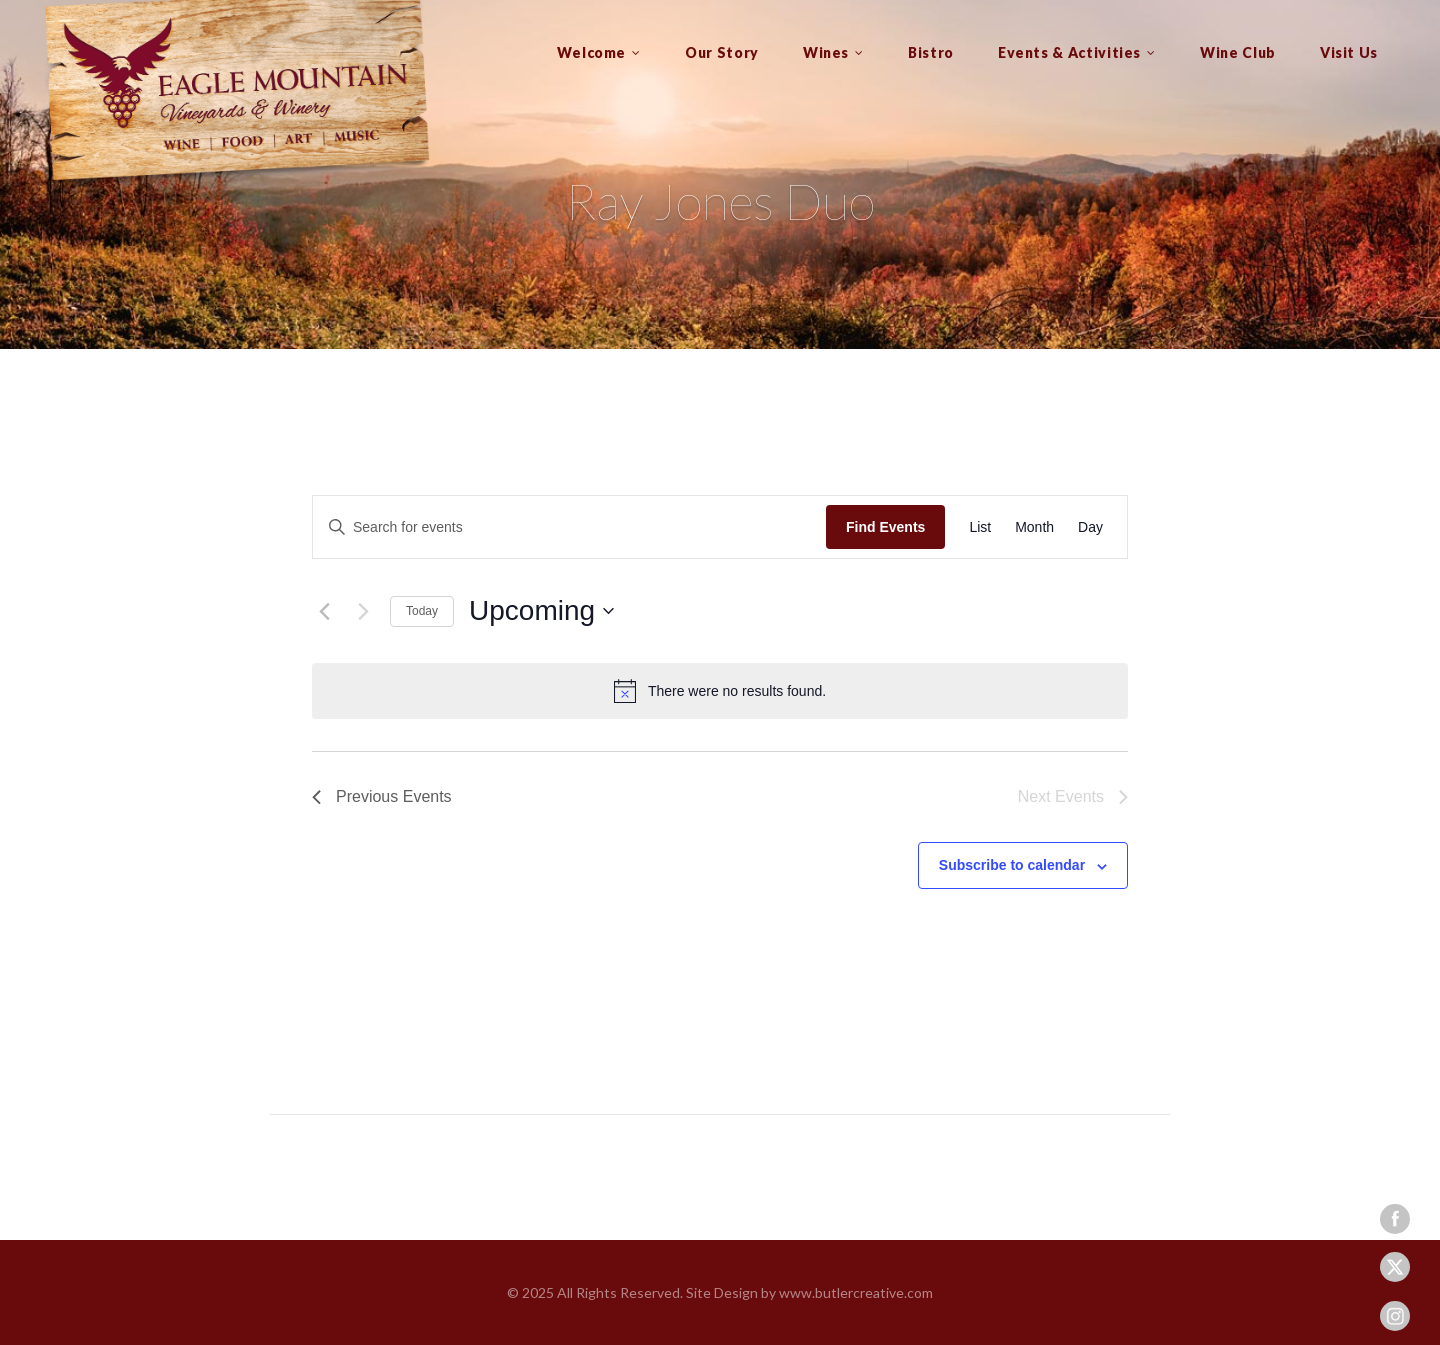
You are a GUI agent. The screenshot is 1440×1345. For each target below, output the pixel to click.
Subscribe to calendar (1012, 865)
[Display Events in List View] (980, 527)
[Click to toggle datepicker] (541, 611)
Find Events (885, 527)
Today (422, 611)
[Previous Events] (324, 611)
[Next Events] (363, 611)
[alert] (720, 691)
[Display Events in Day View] (1090, 527)
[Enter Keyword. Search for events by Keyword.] (569, 527)
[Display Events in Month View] (1034, 527)
